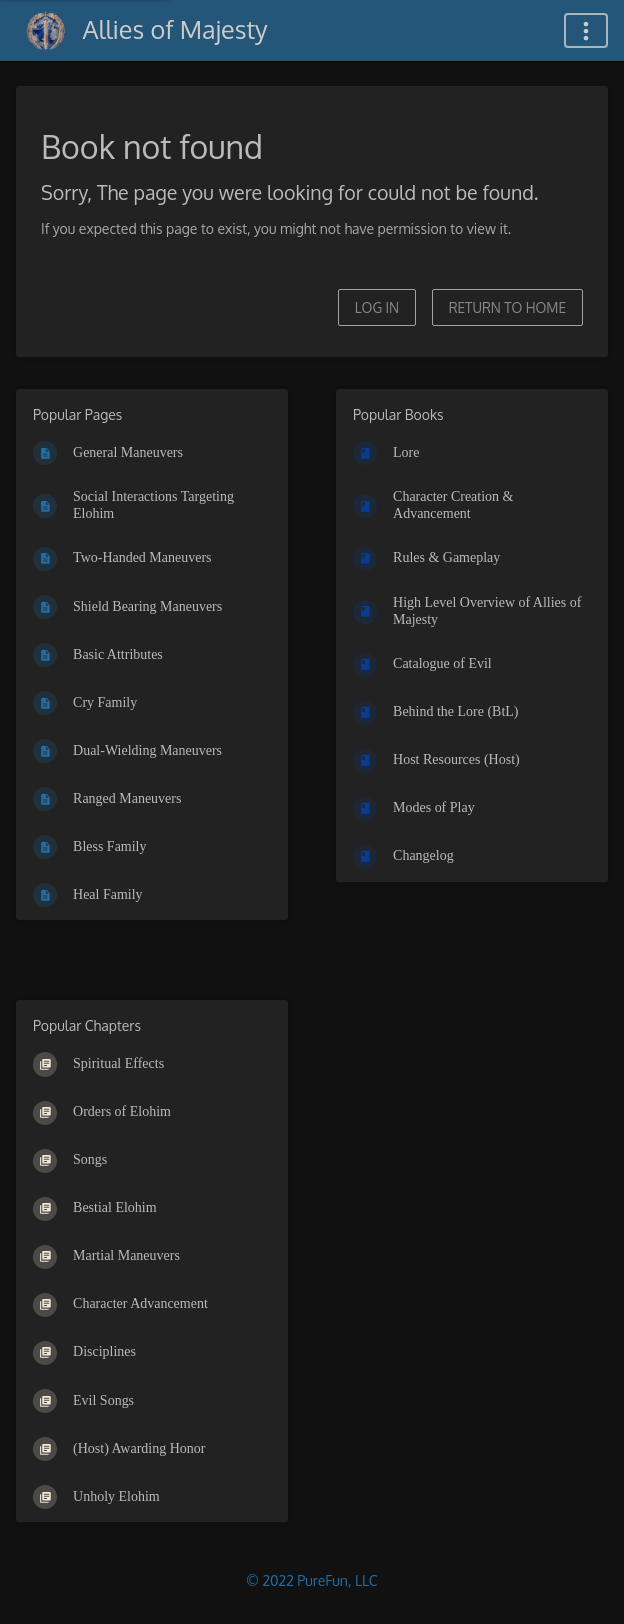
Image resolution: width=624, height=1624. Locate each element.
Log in (377, 307)
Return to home (507, 307)
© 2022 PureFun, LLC (311, 1580)
